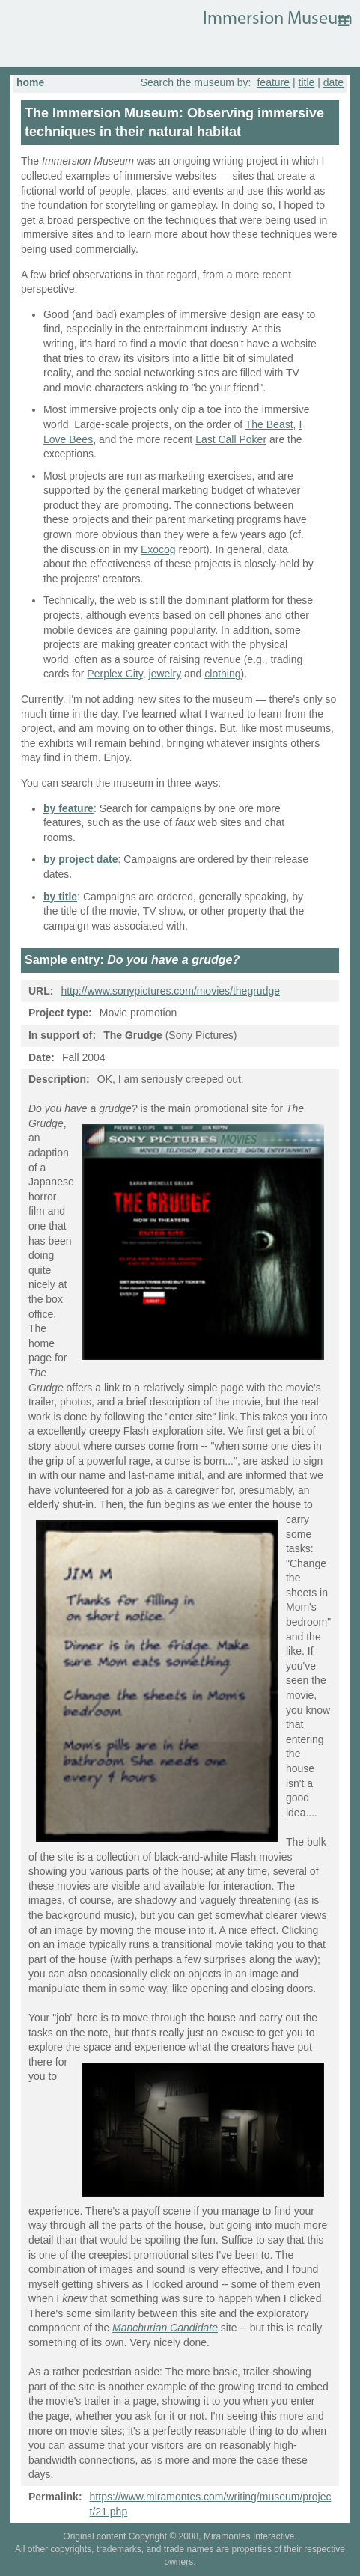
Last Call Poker (230, 439)
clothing (222, 674)
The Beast (269, 424)
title (307, 82)
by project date (80, 859)
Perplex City (114, 674)
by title (60, 897)
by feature (68, 808)
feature (273, 82)
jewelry (165, 674)
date (333, 82)
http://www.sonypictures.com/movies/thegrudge (170, 991)
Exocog (158, 549)
